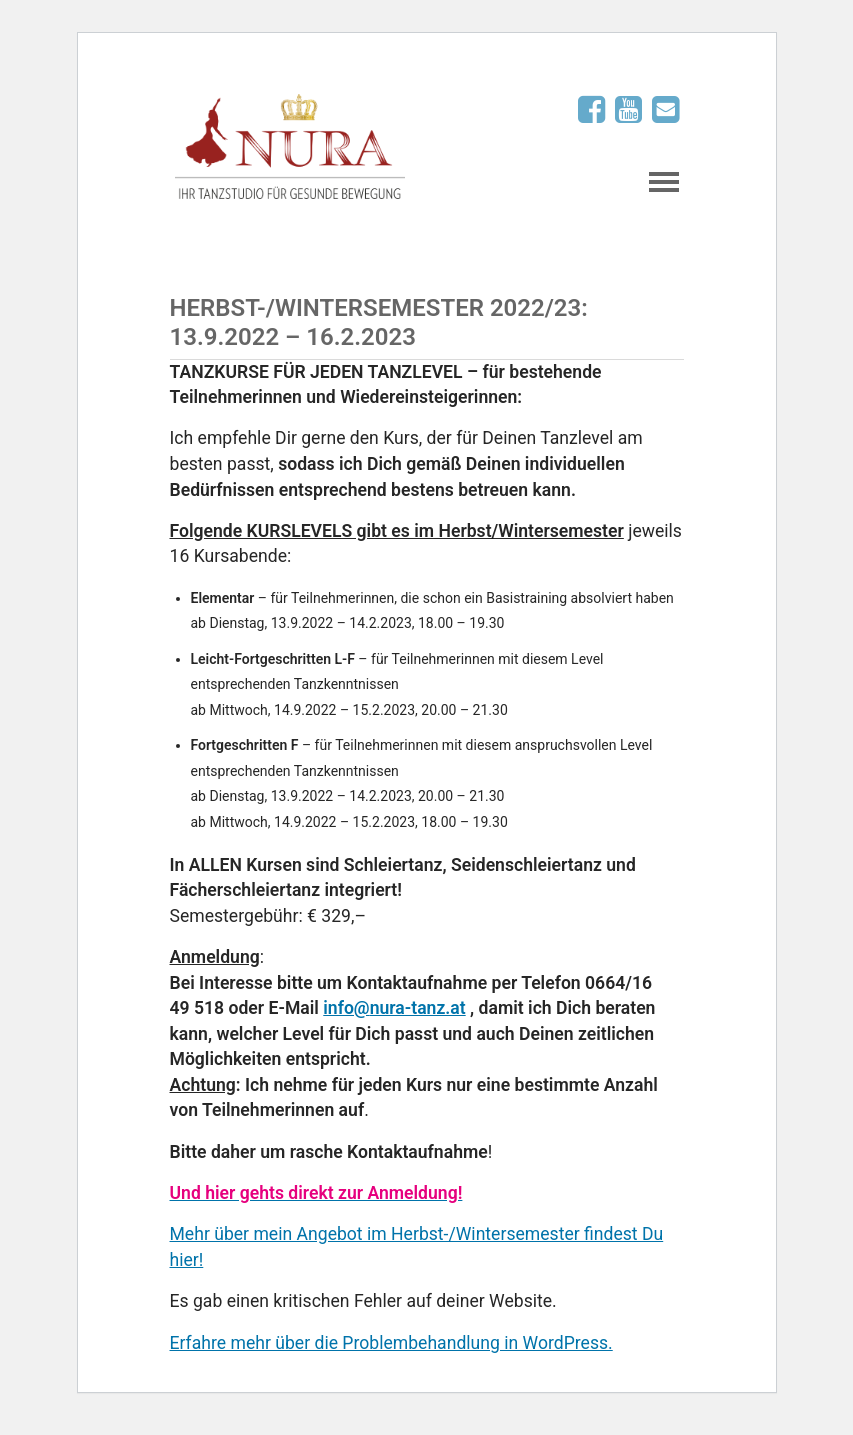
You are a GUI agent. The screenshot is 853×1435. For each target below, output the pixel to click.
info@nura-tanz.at (394, 1008)
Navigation (664, 182)
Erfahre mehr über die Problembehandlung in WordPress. (391, 1343)
